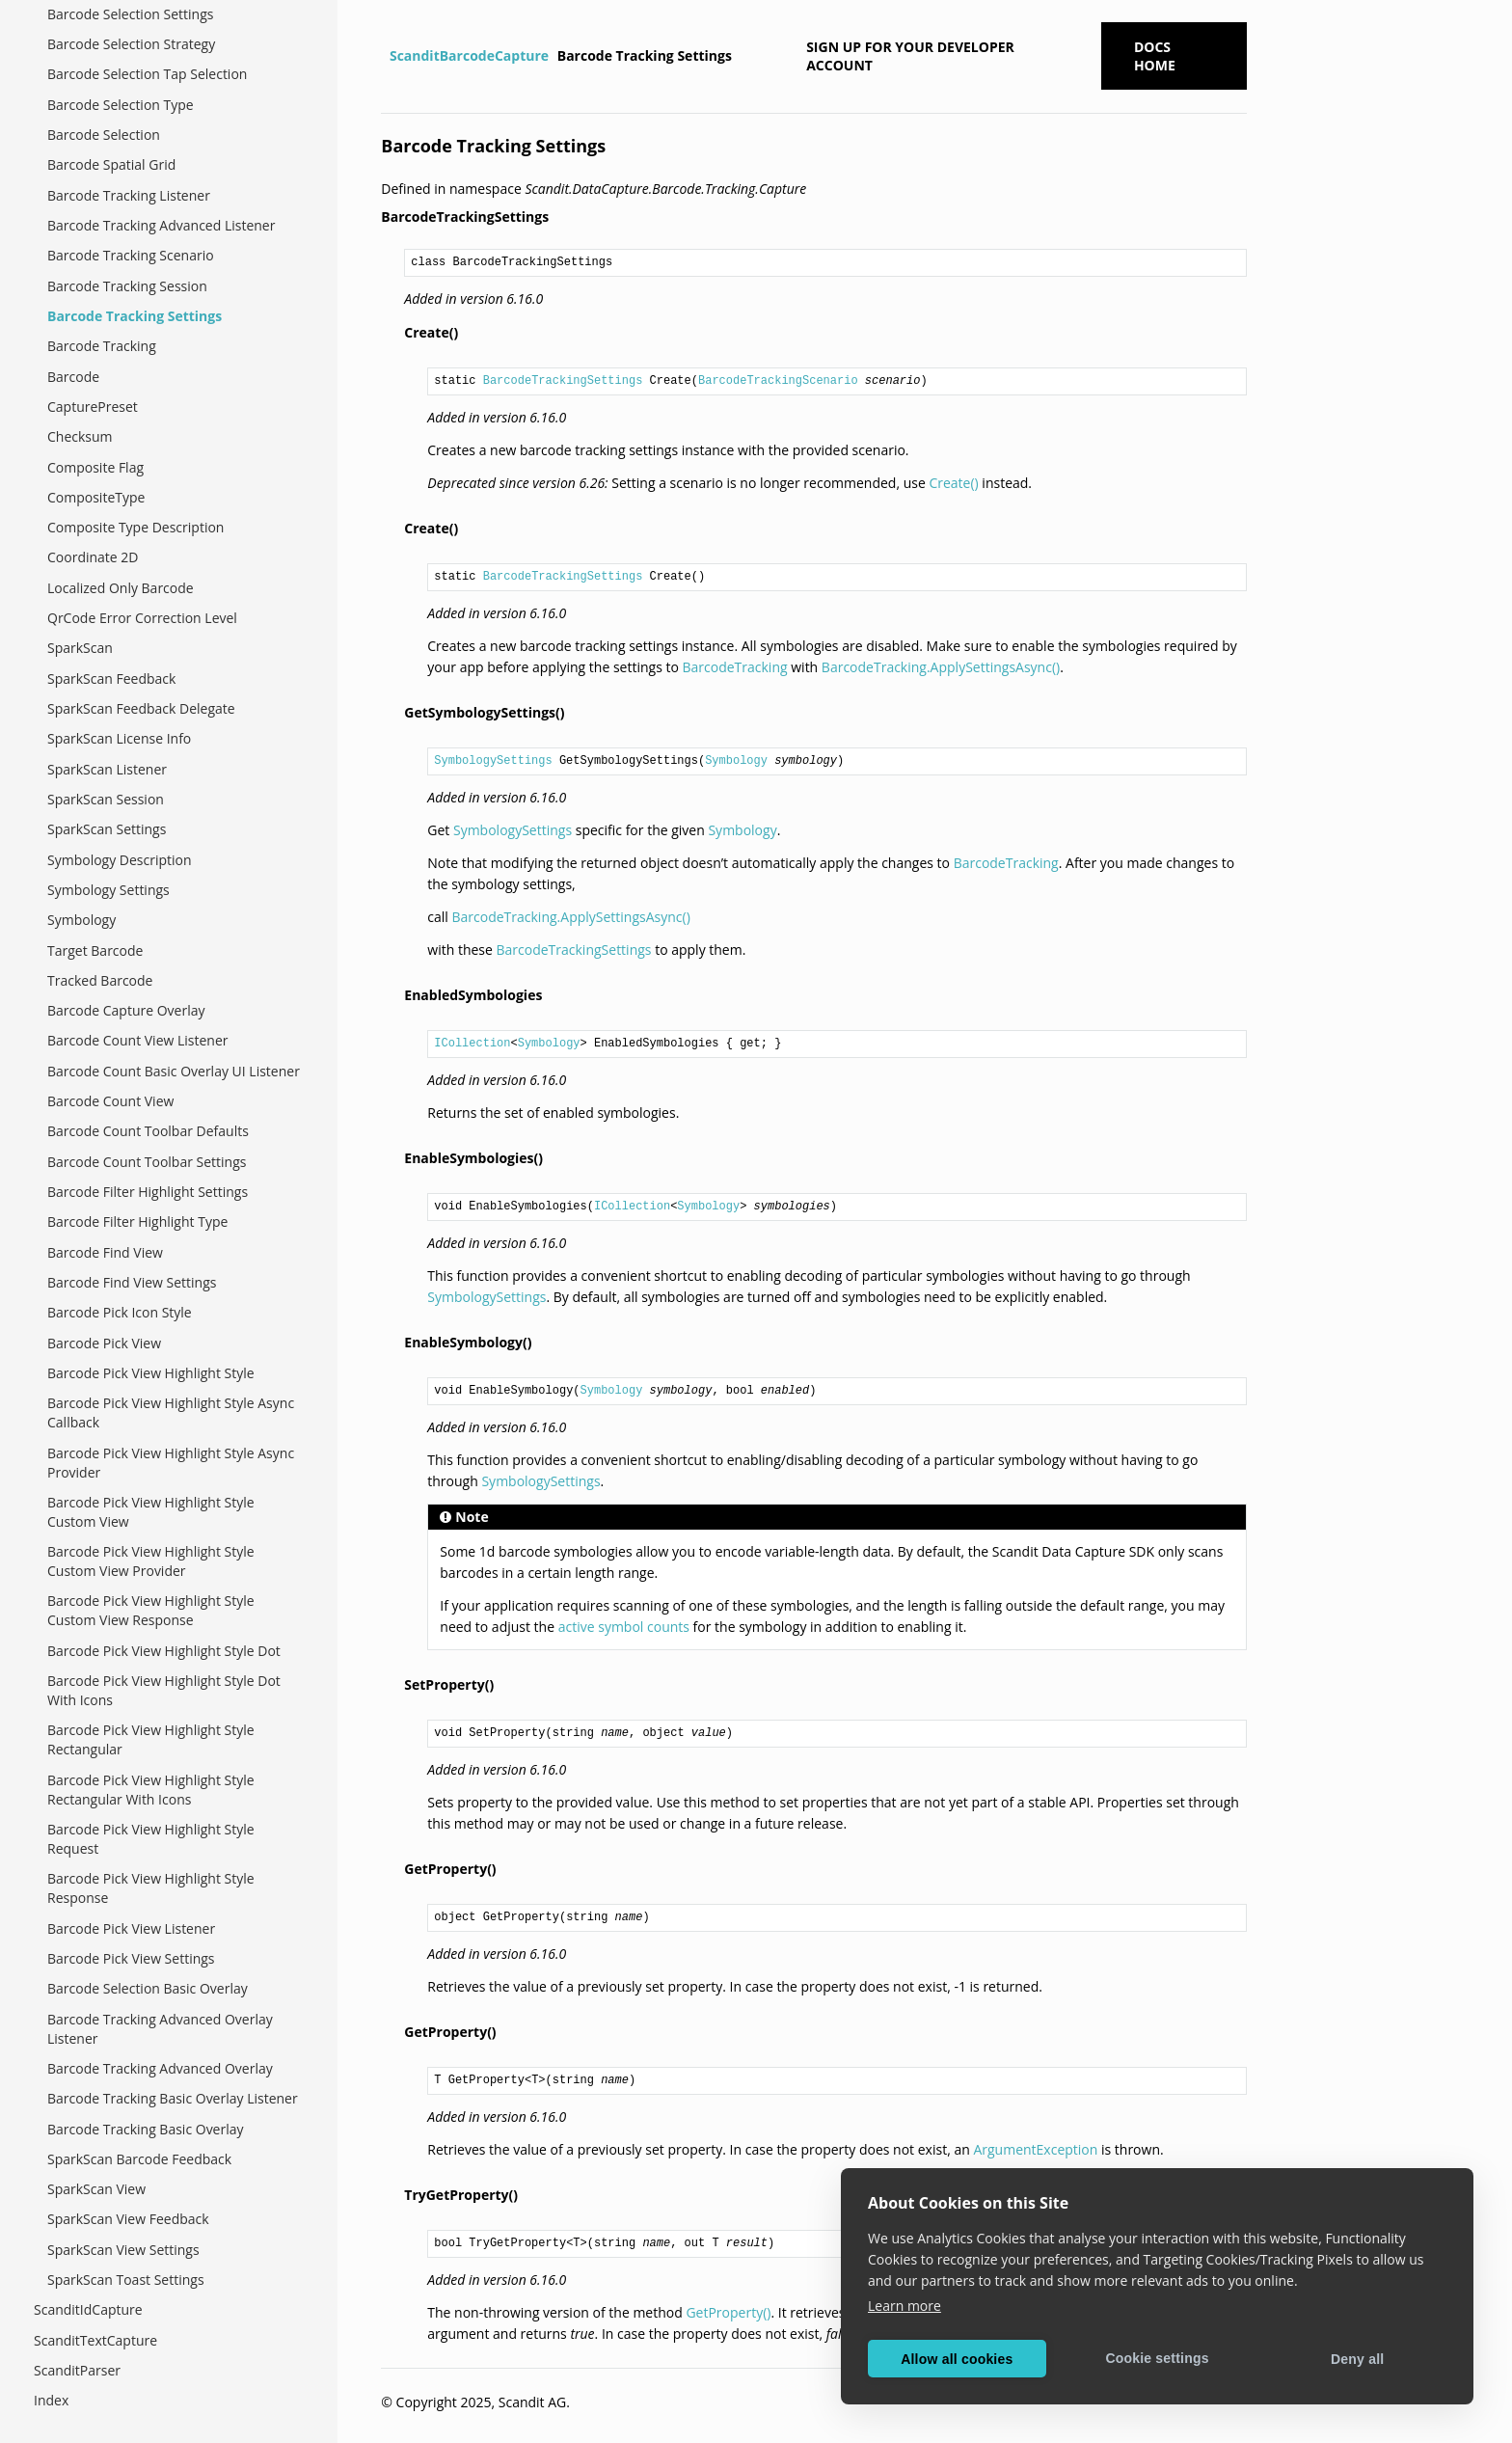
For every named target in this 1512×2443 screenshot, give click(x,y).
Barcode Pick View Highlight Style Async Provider (170, 1462)
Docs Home (1154, 56)
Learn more (904, 2305)
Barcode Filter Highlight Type (137, 1221)
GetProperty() (728, 2312)
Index (51, 2400)
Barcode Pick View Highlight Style (151, 1373)
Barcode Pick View (104, 1343)
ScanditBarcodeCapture (469, 55)
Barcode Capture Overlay (126, 1010)
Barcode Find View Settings (131, 1282)
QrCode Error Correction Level (142, 618)
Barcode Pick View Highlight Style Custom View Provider (151, 1561)
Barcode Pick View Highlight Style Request (151, 1839)
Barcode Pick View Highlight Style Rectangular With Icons (151, 1789)
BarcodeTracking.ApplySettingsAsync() (941, 667)
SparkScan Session (105, 799)
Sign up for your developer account (910, 56)
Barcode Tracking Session (127, 286)
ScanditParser (77, 2370)
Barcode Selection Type (120, 104)
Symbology (81, 919)
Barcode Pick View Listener (131, 1928)
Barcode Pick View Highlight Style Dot (164, 1651)
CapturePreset (92, 406)
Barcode (73, 376)
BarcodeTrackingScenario (778, 381)
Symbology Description (119, 860)
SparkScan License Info (119, 738)
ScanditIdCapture (88, 2309)
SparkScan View (96, 2189)
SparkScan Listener (107, 769)
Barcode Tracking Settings (134, 316)
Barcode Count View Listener (138, 1040)
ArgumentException (1035, 2149)
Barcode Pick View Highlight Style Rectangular (151, 1739)
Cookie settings (1156, 2358)
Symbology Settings (108, 890)
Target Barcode (95, 950)
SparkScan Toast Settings (125, 2279)
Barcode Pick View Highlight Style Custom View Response (151, 1610)
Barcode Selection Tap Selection (147, 74)
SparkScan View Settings (123, 2249)
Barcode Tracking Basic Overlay (145, 2129)
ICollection (472, 1043)
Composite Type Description (135, 527)
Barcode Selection (103, 134)
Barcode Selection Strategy (131, 44)
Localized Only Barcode (120, 588)
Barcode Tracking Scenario (130, 255)
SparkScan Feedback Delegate (141, 708)
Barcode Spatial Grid (111, 164)
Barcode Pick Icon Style (119, 1312)
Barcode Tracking (101, 346)
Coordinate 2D (93, 557)
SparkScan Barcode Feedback (139, 2159)
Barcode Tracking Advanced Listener (161, 225)
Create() (953, 483)
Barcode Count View (110, 1101)
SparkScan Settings (106, 829)
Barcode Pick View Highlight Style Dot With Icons (164, 1690)
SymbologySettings (493, 761)
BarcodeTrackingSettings (563, 381)
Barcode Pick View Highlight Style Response (151, 1888)
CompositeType (96, 497)
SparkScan (80, 647)
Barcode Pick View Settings (131, 1958)
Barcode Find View (105, 1252)
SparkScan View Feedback (128, 2219)
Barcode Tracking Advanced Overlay (160, 2068)
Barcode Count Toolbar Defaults (148, 1131)
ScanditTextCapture (95, 2340)
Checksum (80, 436)
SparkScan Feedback (111, 678)
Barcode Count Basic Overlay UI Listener (173, 1071)
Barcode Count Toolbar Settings (146, 1162)
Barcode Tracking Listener (128, 195)
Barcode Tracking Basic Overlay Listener (172, 2098)
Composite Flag (95, 467)
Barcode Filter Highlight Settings (147, 1191)
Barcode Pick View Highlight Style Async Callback (170, 1412)
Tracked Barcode (99, 980)
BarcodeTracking (735, 667)
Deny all (1357, 2359)
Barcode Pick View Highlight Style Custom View (151, 1512)
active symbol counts (623, 1626)
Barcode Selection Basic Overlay (147, 1988)
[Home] (383, 56)
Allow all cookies (956, 2359)
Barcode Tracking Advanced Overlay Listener (160, 2029)
